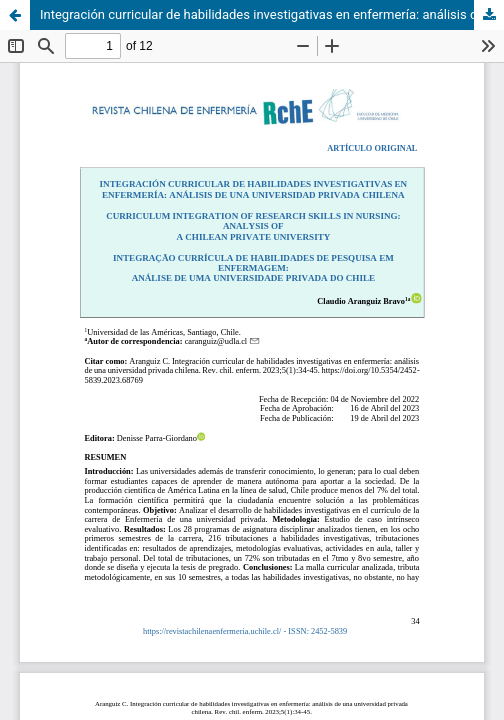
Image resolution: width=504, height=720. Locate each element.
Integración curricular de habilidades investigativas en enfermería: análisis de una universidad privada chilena (272, 14)
